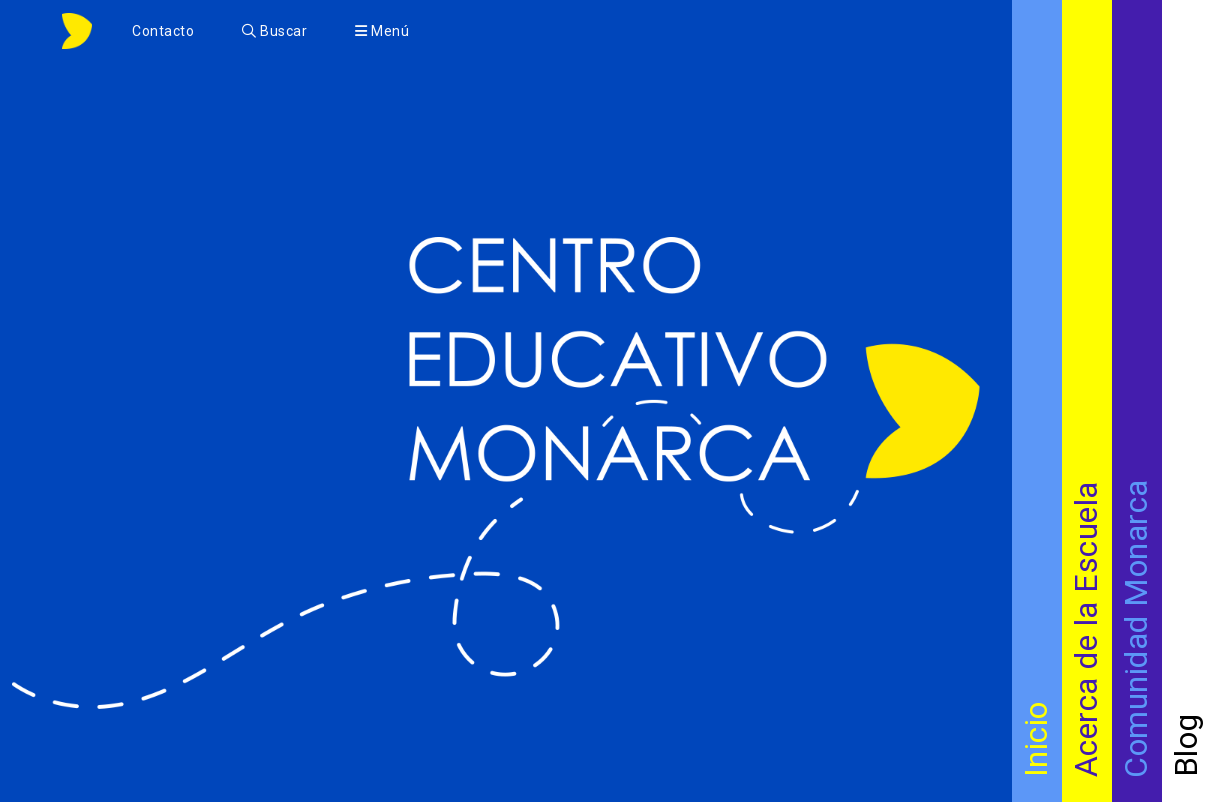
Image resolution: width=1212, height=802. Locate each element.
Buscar (274, 31)
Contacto (163, 31)
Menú (382, 31)
